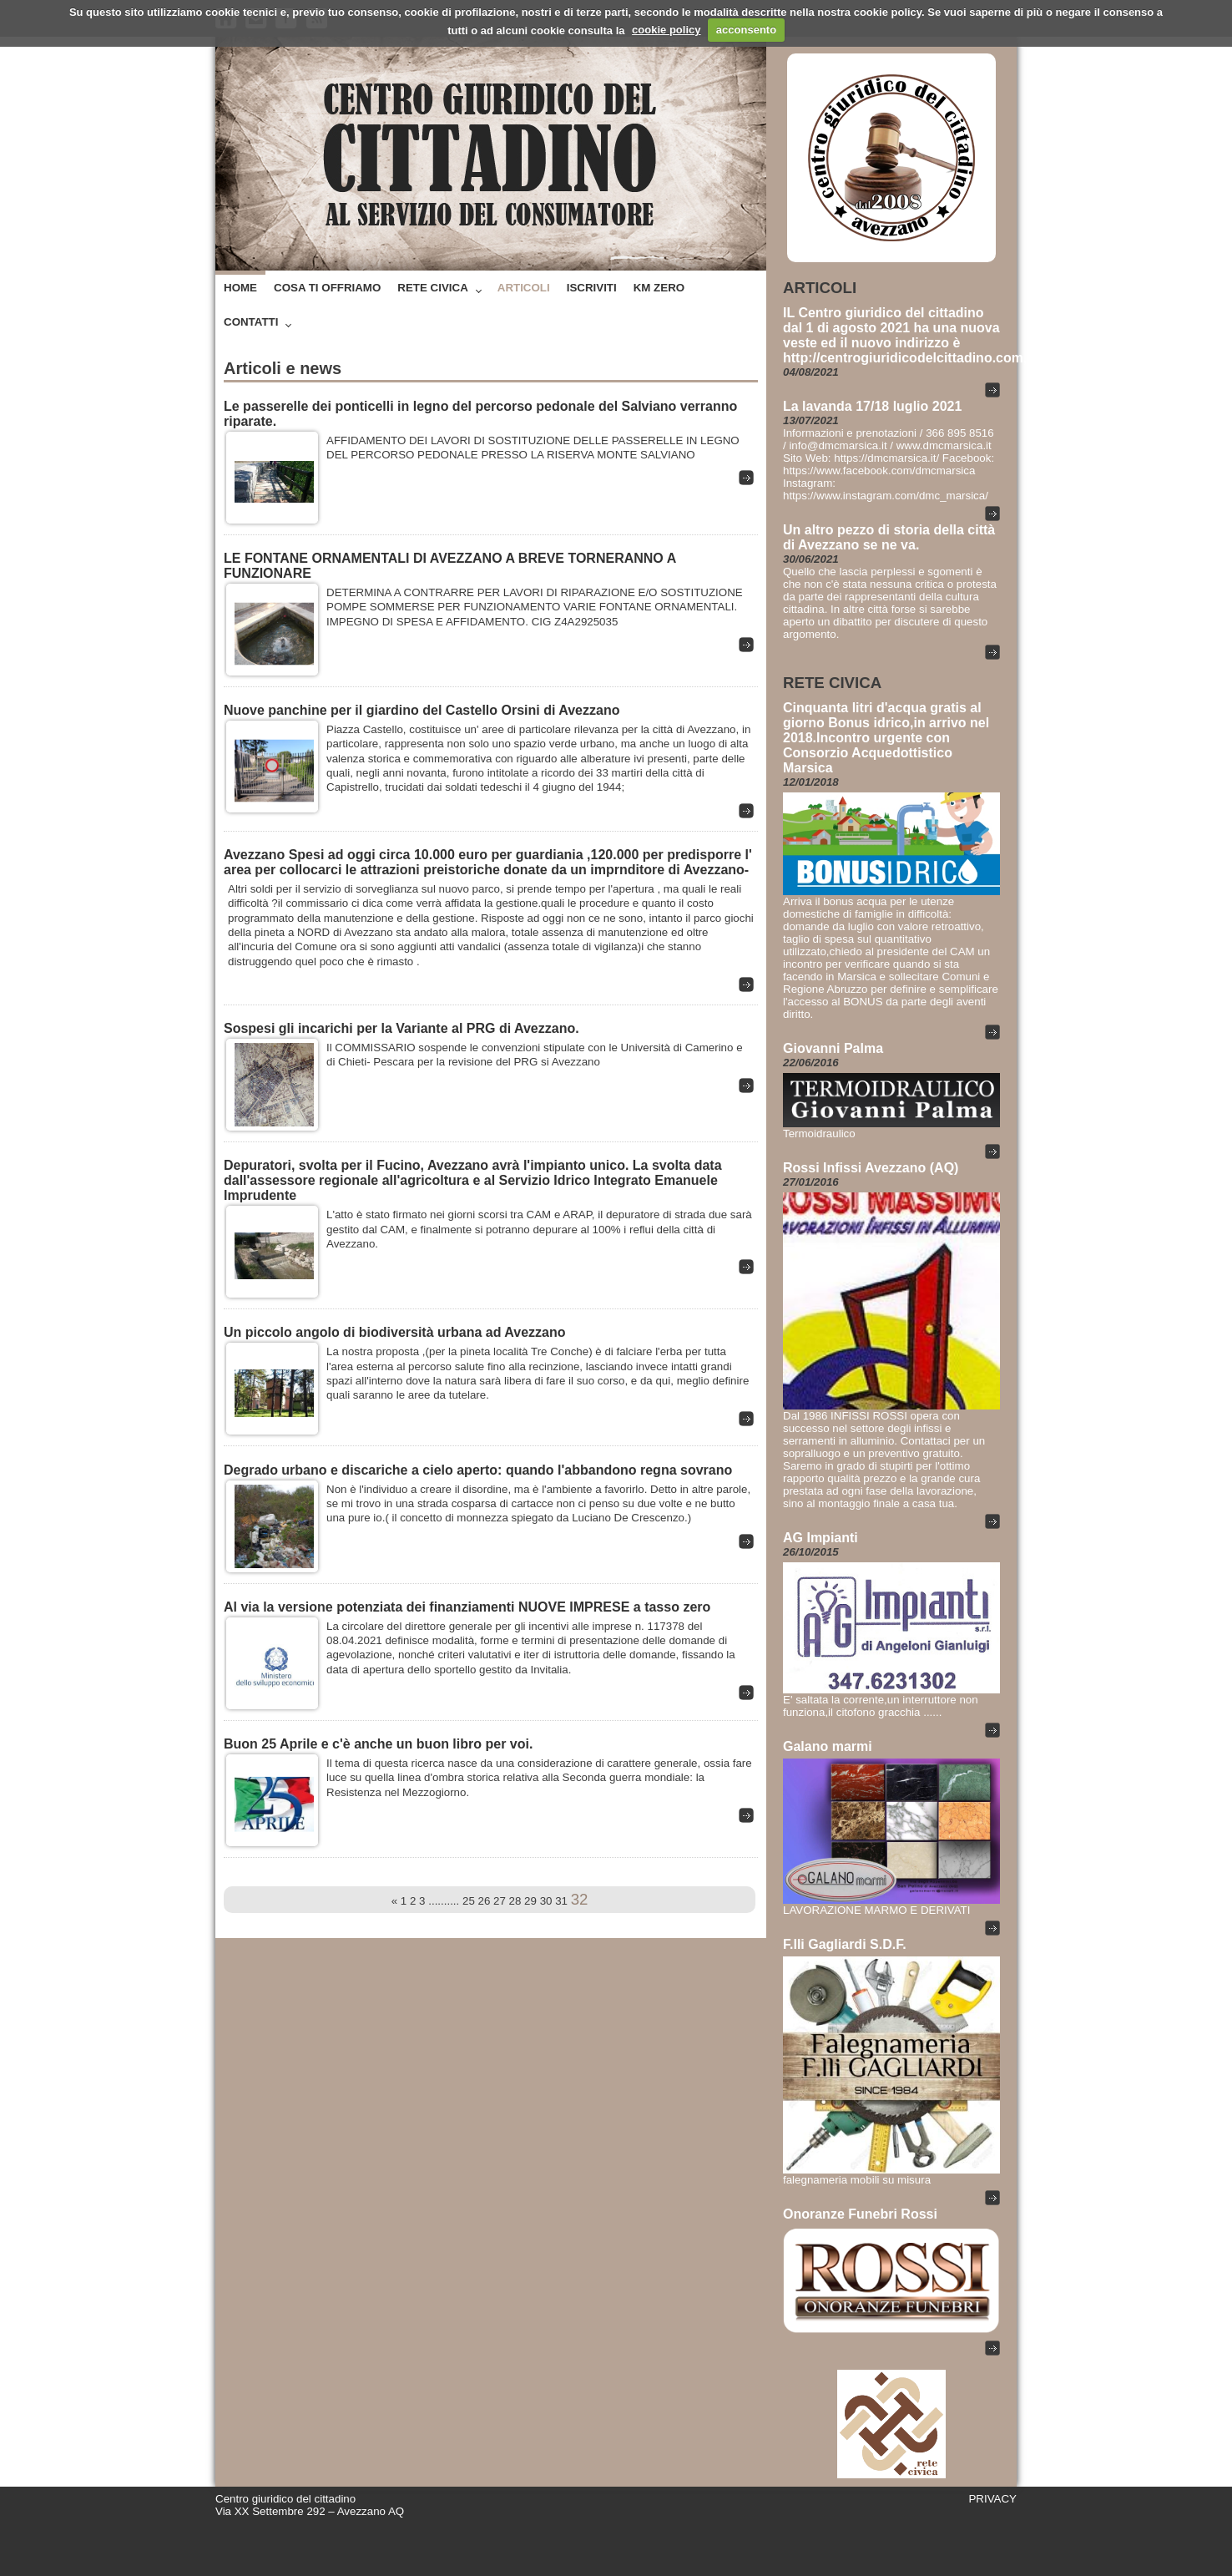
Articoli (523, 287)
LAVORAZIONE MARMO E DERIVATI (876, 1910)
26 (484, 1901)
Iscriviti (592, 287)
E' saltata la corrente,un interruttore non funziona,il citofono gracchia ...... (880, 1705)
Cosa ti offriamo (327, 287)
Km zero (659, 287)
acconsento (746, 29)
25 (468, 1901)
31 (561, 1901)
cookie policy (666, 29)
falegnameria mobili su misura (857, 2180)
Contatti (251, 322)
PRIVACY (992, 2498)
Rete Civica (432, 287)
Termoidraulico (819, 1133)
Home (240, 287)
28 (515, 1901)
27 (499, 1901)
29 (530, 1901)
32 (579, 1899)
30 (546, 1901)
